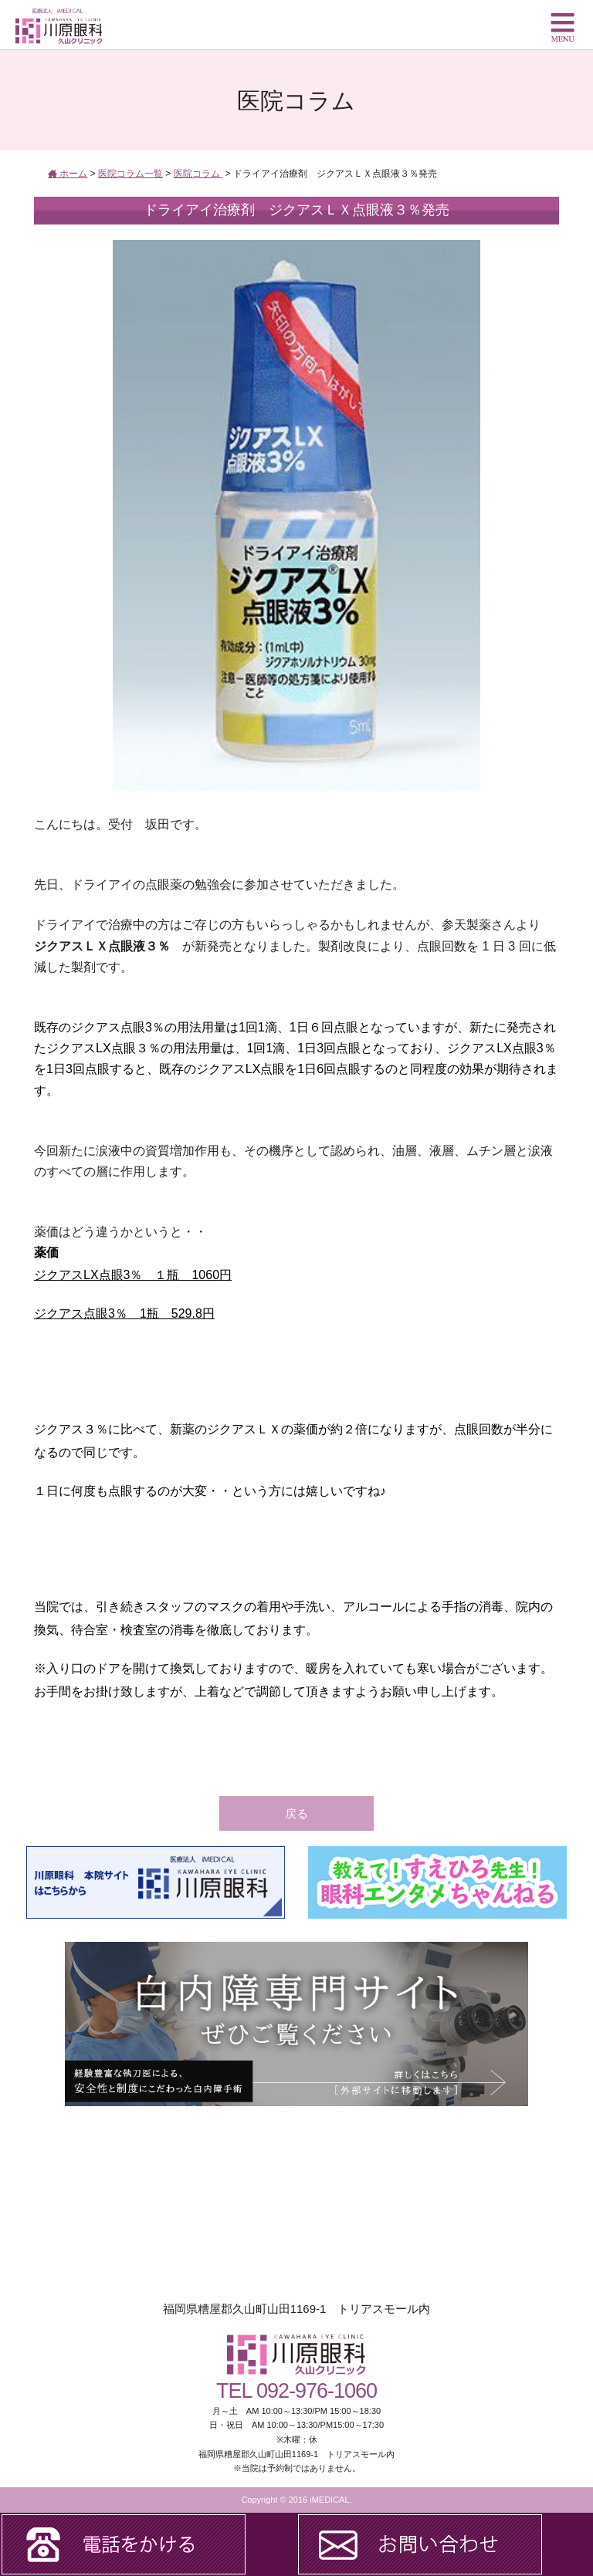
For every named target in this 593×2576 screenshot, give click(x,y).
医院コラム (198, 173)
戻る (296, 1813)
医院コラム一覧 (130, 173)
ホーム (67, 173)
